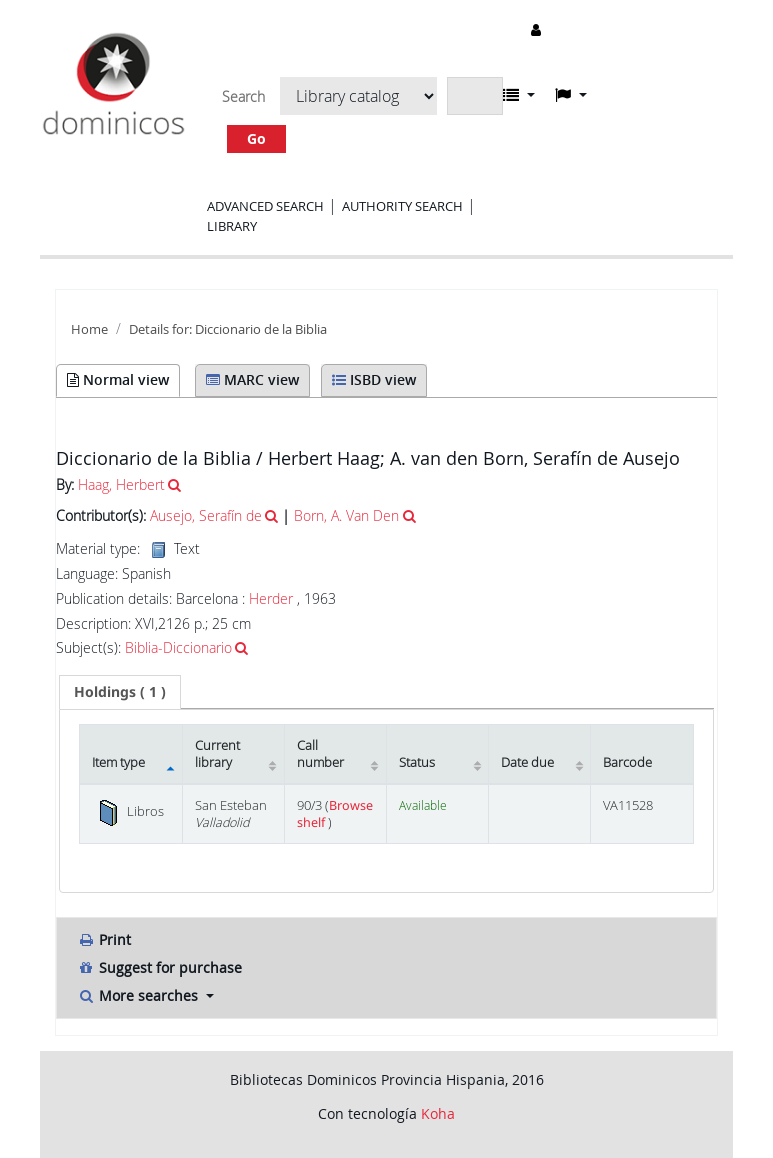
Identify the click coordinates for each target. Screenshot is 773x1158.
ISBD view (374, 379)
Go (256, 138)
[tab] (120, 692)
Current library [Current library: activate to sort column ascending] (217, 754)
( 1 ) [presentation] (120, 691)
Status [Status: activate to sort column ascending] (417, 762)
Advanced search (265, 206)
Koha (438, 1113)
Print (104, 939)
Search (243, 97)
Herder (271, 598)
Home (89, 329)
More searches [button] (139, 995)
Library (232, 226)
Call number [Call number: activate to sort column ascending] (320, 754)
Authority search (402, 206)
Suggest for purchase (159, 967)
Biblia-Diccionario (178, 647)
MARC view (252, 379)
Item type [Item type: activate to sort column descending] (118, 762)
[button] (519, 95)
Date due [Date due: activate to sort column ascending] (527, 762)
